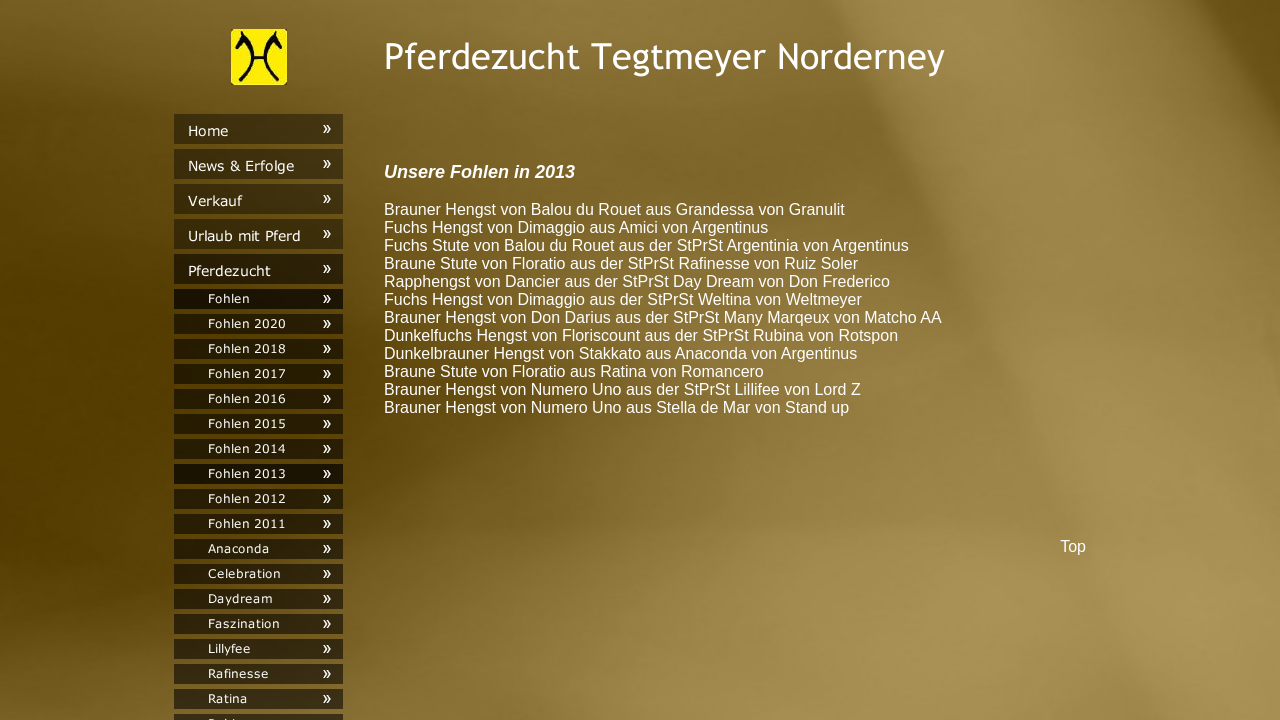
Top (1073, 546)
